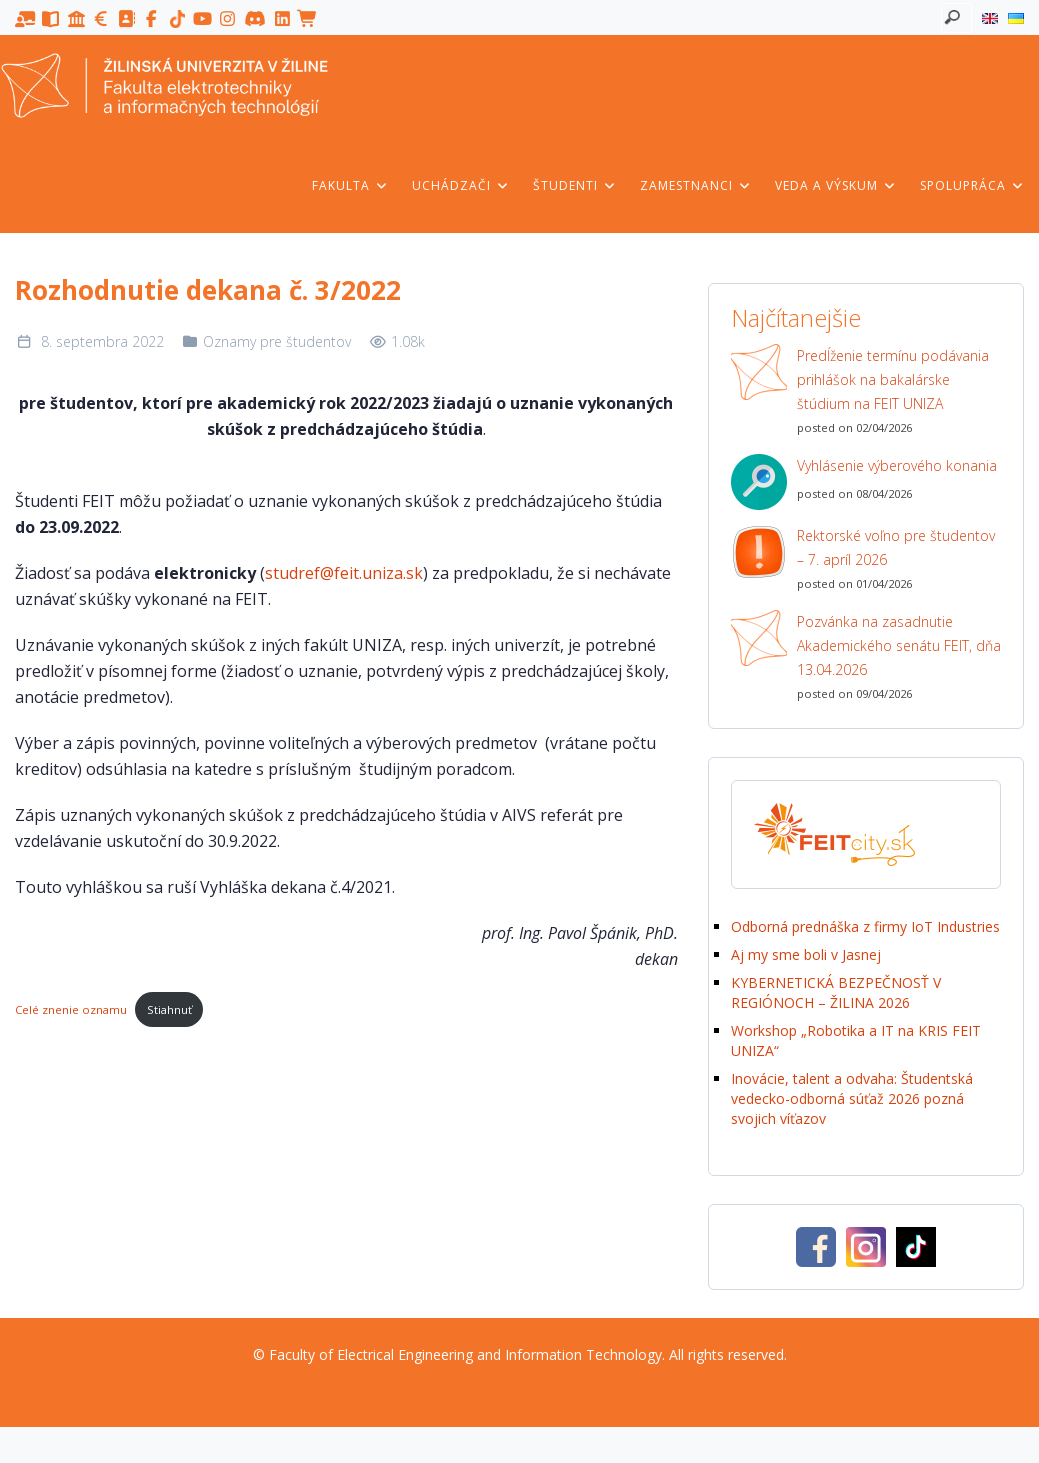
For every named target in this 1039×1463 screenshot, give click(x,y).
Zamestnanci (696, 185)
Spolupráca (972, 185)
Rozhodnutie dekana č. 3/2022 (208, 290)
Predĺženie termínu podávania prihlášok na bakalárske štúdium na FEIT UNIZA (893, 379)
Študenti (575, 185)
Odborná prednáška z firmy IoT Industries (865, 926)
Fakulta (350, 185)
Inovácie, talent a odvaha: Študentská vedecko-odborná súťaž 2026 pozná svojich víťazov (852, 1098)
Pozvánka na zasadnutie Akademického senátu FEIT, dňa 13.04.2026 (899, 645)
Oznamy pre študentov (277, 341)
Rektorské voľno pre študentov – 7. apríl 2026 (896, 547)
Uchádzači (461, 185)
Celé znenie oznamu (71, 1009)
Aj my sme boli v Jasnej (806, 954)
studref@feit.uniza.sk (344, 573)
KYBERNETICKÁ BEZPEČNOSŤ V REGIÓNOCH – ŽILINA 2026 (836, 992)
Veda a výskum (836, 185)
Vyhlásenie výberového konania (897, 465)
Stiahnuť (169, 1009)
